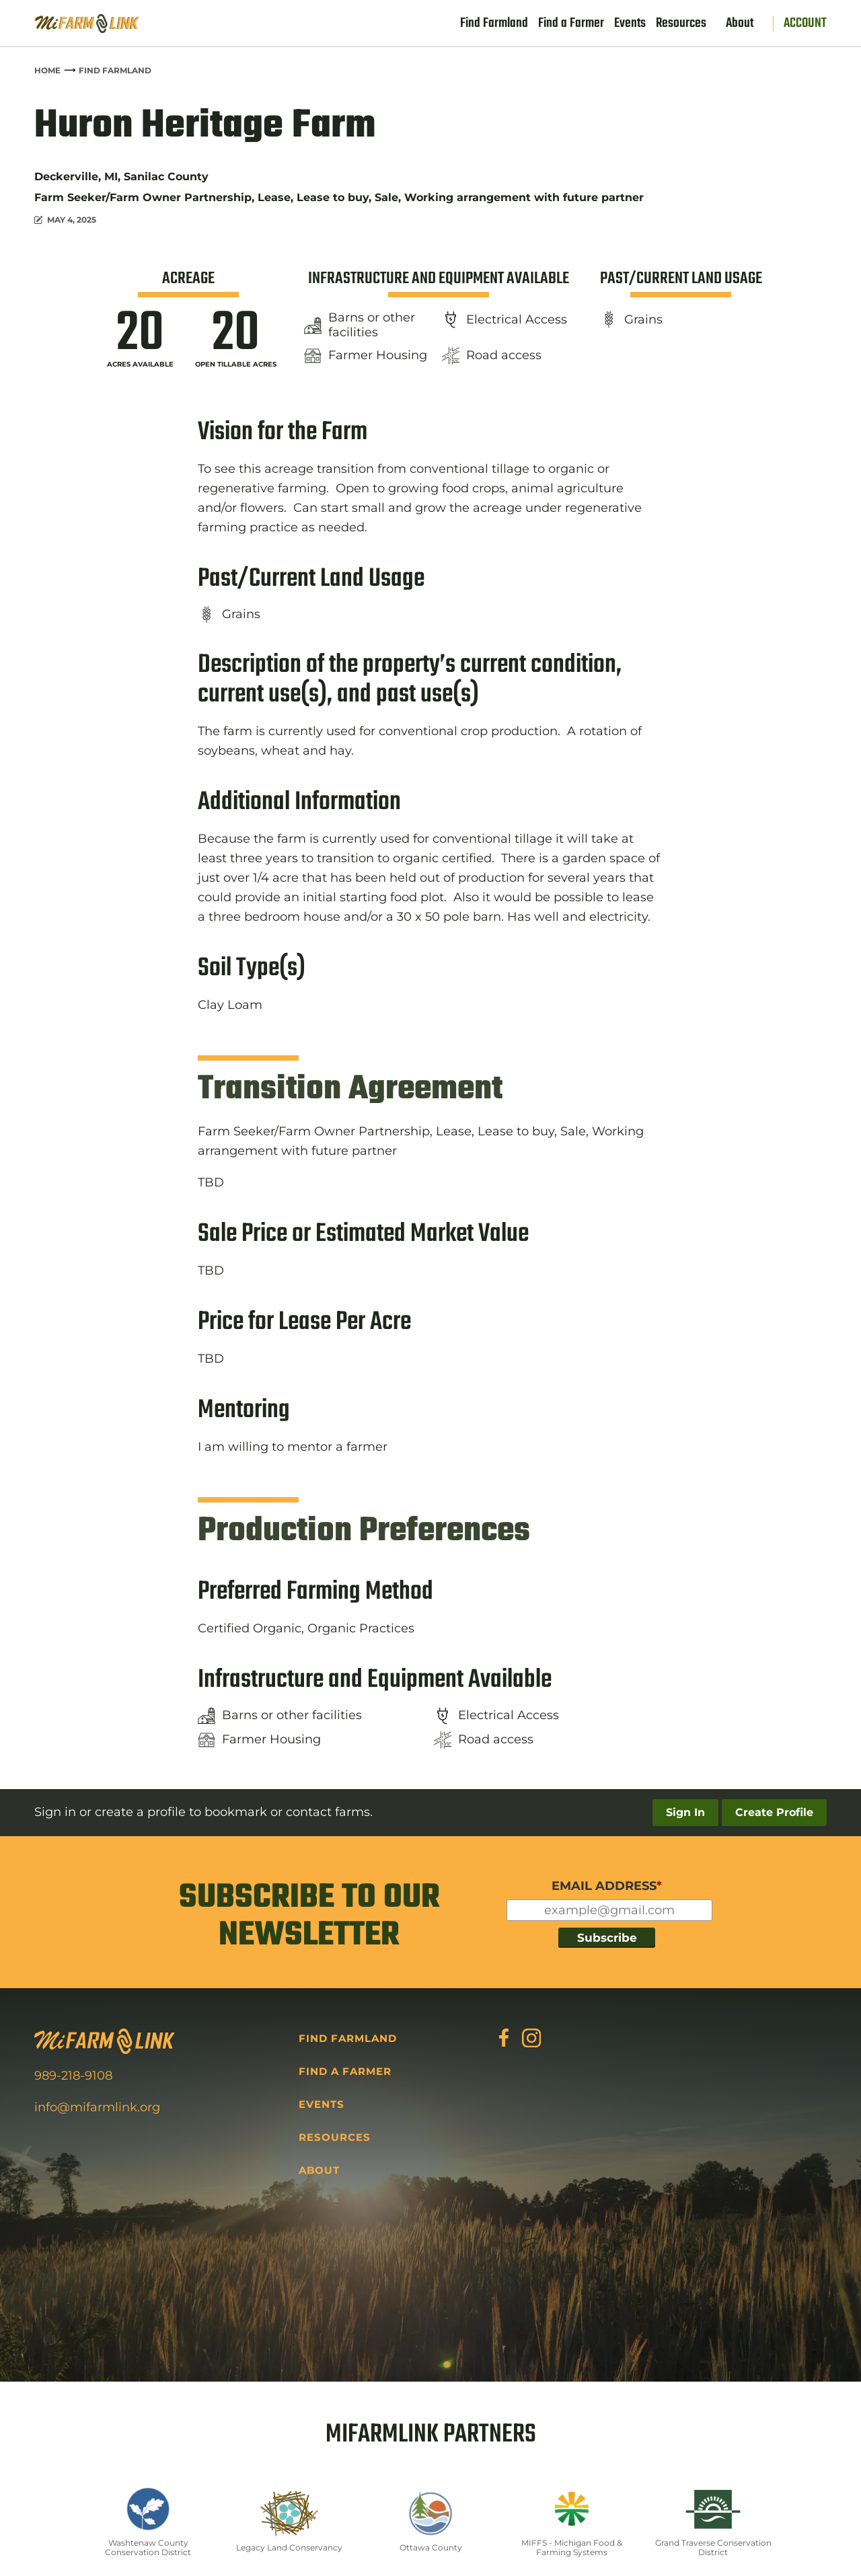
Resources (681, 23)
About (739, 23)
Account (805, 23)
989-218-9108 (73, 2075)
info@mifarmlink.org (97, 2107)
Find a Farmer (571, 23)
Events (630, 23)
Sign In (685, 1812)
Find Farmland (494, 23)
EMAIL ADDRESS (607, 1886)
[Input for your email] (609, 1910)
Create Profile (774, 1812)
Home (47, 70)
